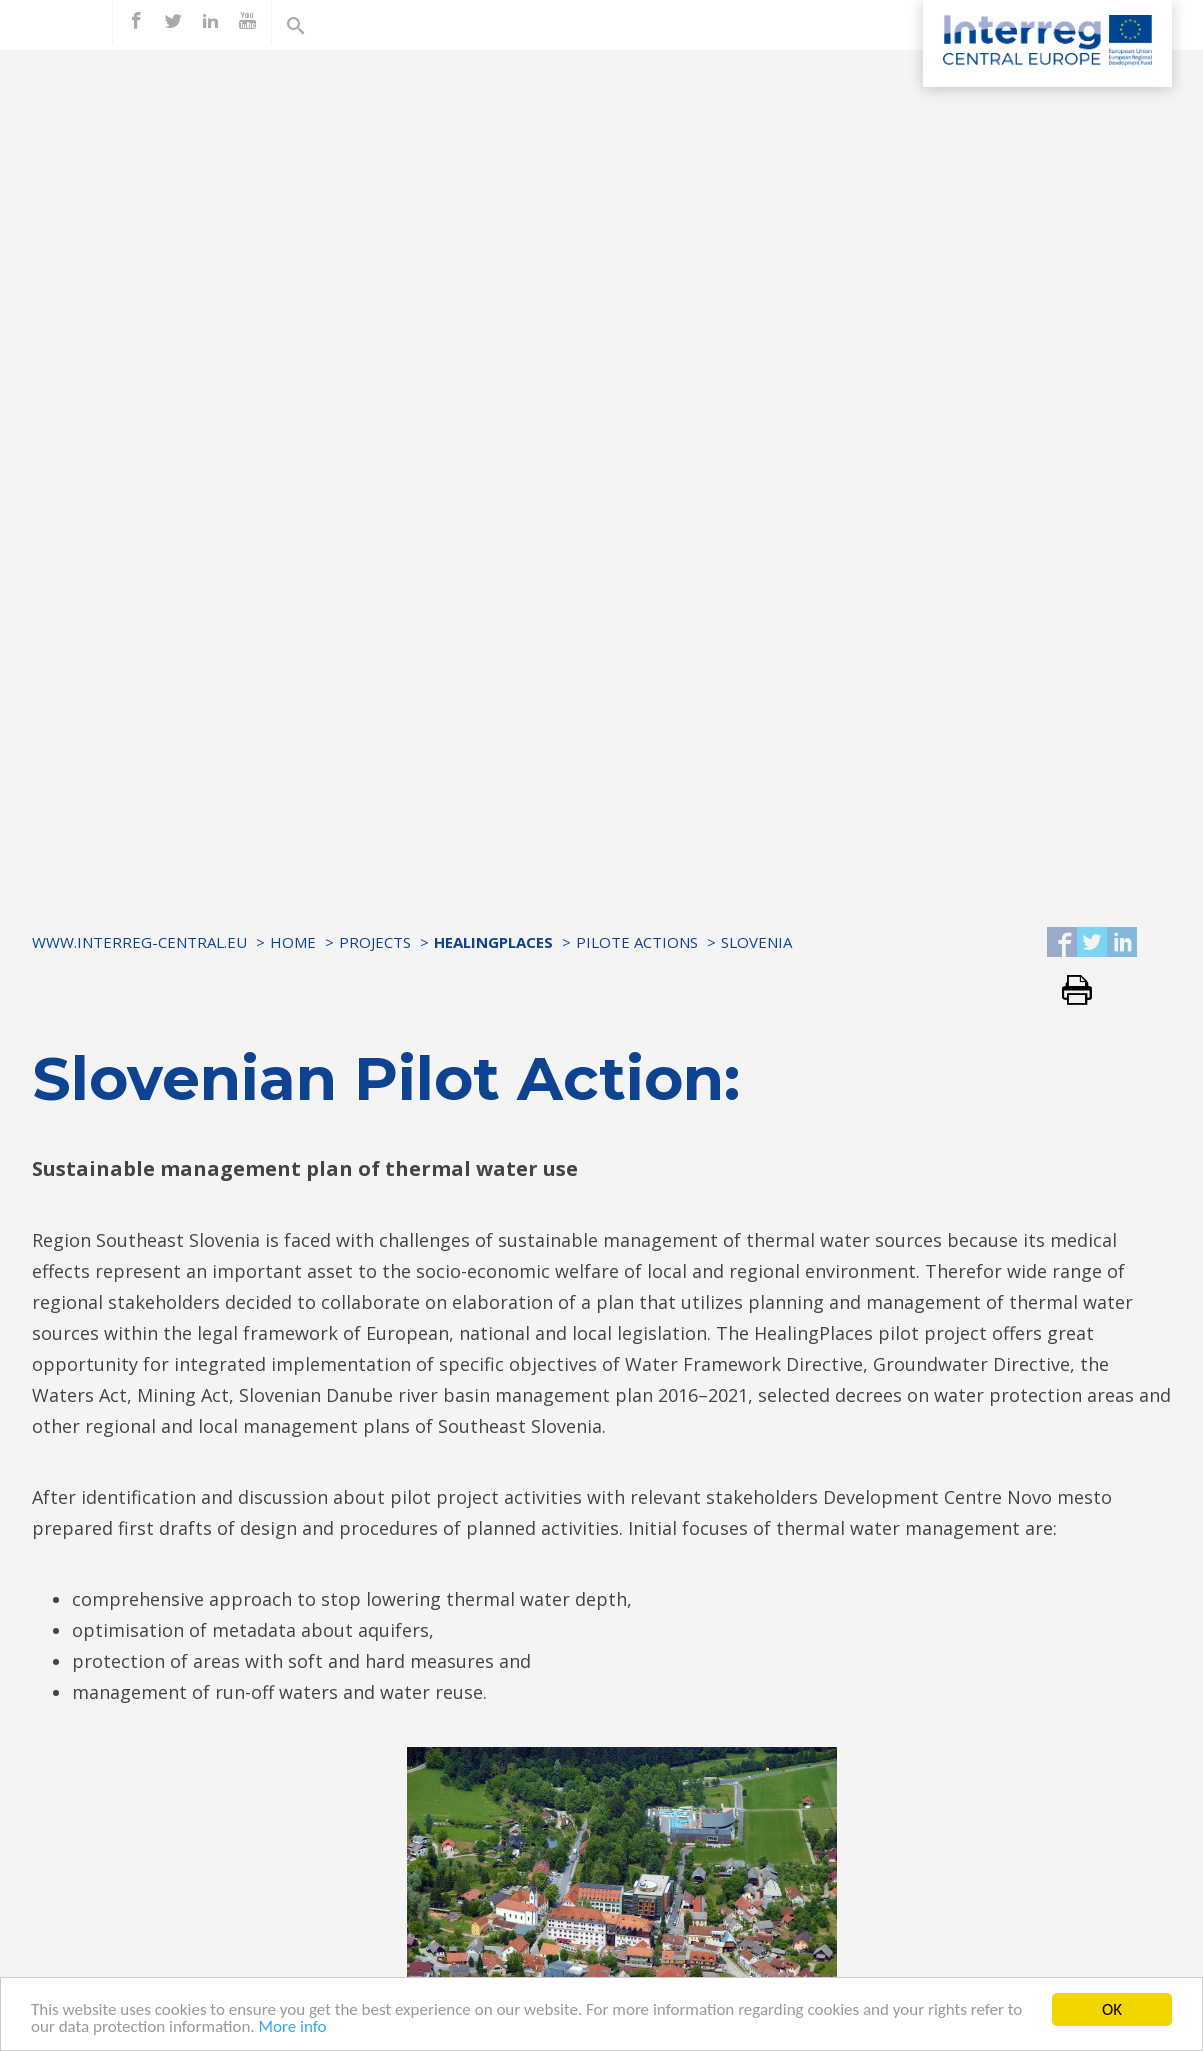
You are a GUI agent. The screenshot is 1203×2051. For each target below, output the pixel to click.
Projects (375, 942)
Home (293, 942)
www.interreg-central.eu (139, 942)
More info (293, 2027)
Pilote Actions (637, 942)
